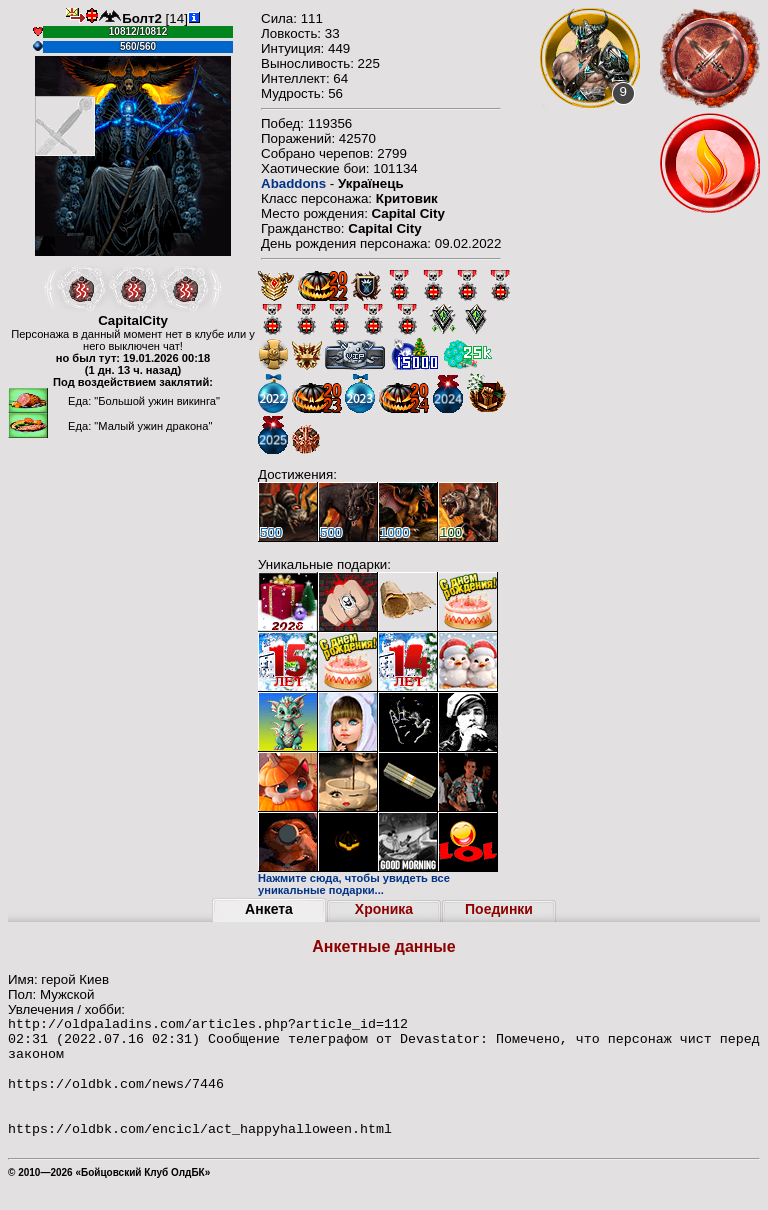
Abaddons (293, 183)
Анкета (269, 909)
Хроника (384, 909)
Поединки (499, 909)
